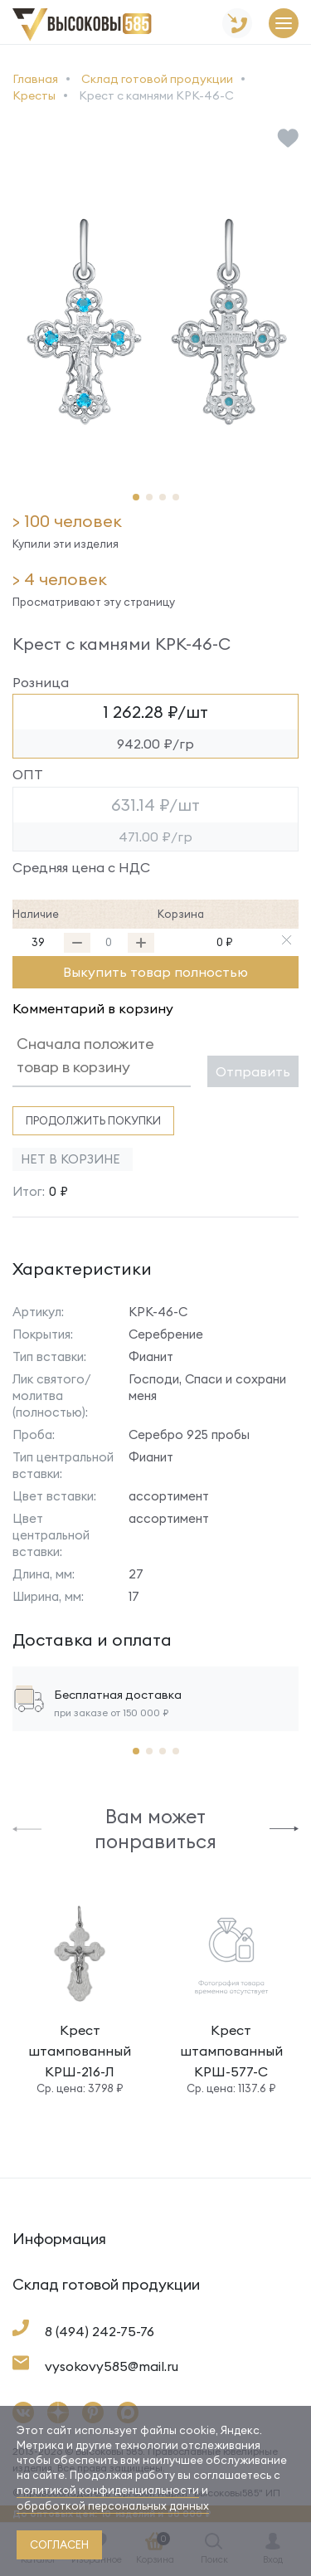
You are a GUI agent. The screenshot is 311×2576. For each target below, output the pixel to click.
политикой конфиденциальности (108, 2489)
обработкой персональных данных (113, 2505)
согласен (59, 2544)
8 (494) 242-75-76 (99, 2331)
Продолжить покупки (93, 1120)
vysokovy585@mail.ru (111, 2366)
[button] (136, 497)
